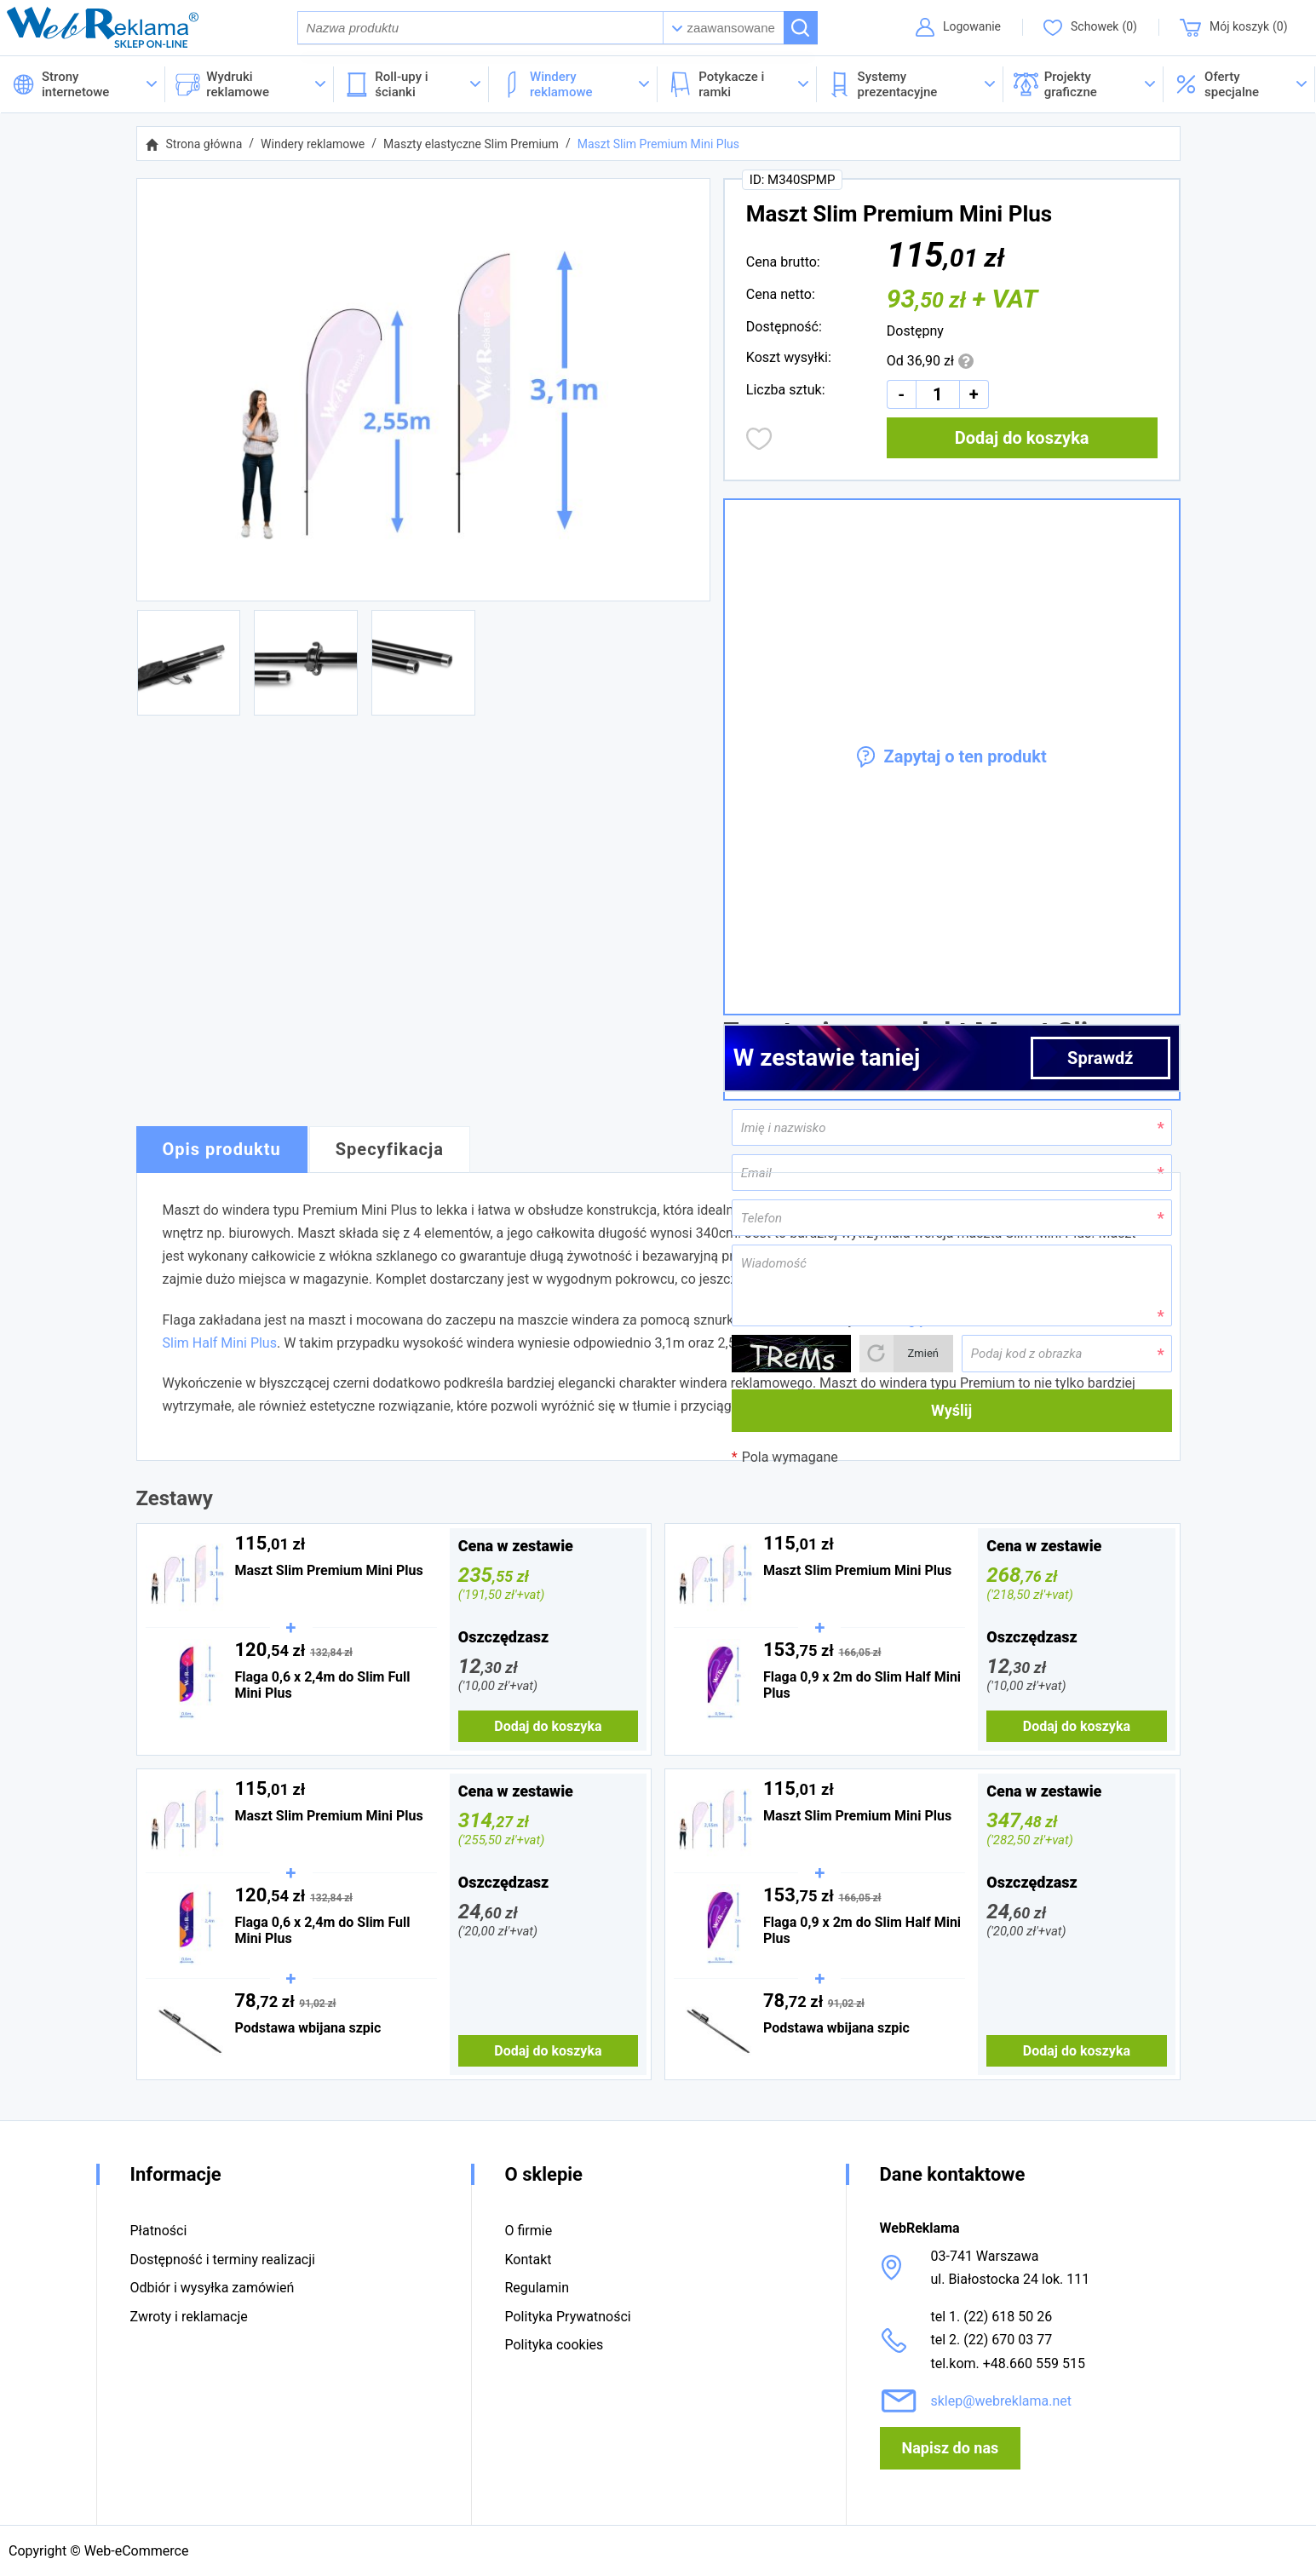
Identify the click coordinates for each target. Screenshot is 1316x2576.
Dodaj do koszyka (1022, 440)
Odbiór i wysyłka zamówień (212, 2288)
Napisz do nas (950, 2448)
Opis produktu (222, 1151)
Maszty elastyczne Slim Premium (471, 146)
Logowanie (970, 28)
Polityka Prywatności (568, 2317)
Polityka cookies (554, 2345)
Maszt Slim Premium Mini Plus (658, 146)
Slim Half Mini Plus (220, 1345)
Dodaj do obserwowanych (759, 441)
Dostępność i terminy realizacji (222, 2259)
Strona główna (204, 146)
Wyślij (951, 1413)
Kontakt (528, 2259)
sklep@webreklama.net (1001, 2401)
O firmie (529, 2231)
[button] (1239, 87)
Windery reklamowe (313, 146)
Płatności (158, 2231)
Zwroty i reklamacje (189, 2317)
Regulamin (537, 2288)
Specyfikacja (390, 1151)
